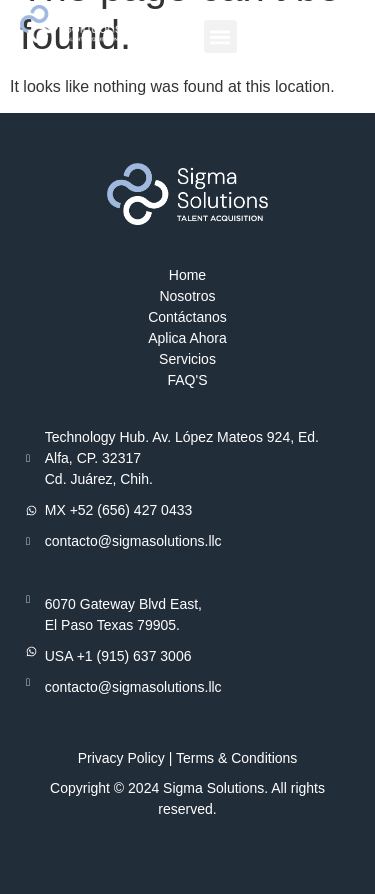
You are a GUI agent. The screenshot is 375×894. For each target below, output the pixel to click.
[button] (220, 36)
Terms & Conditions (236, 758)
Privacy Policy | (127, 758)
